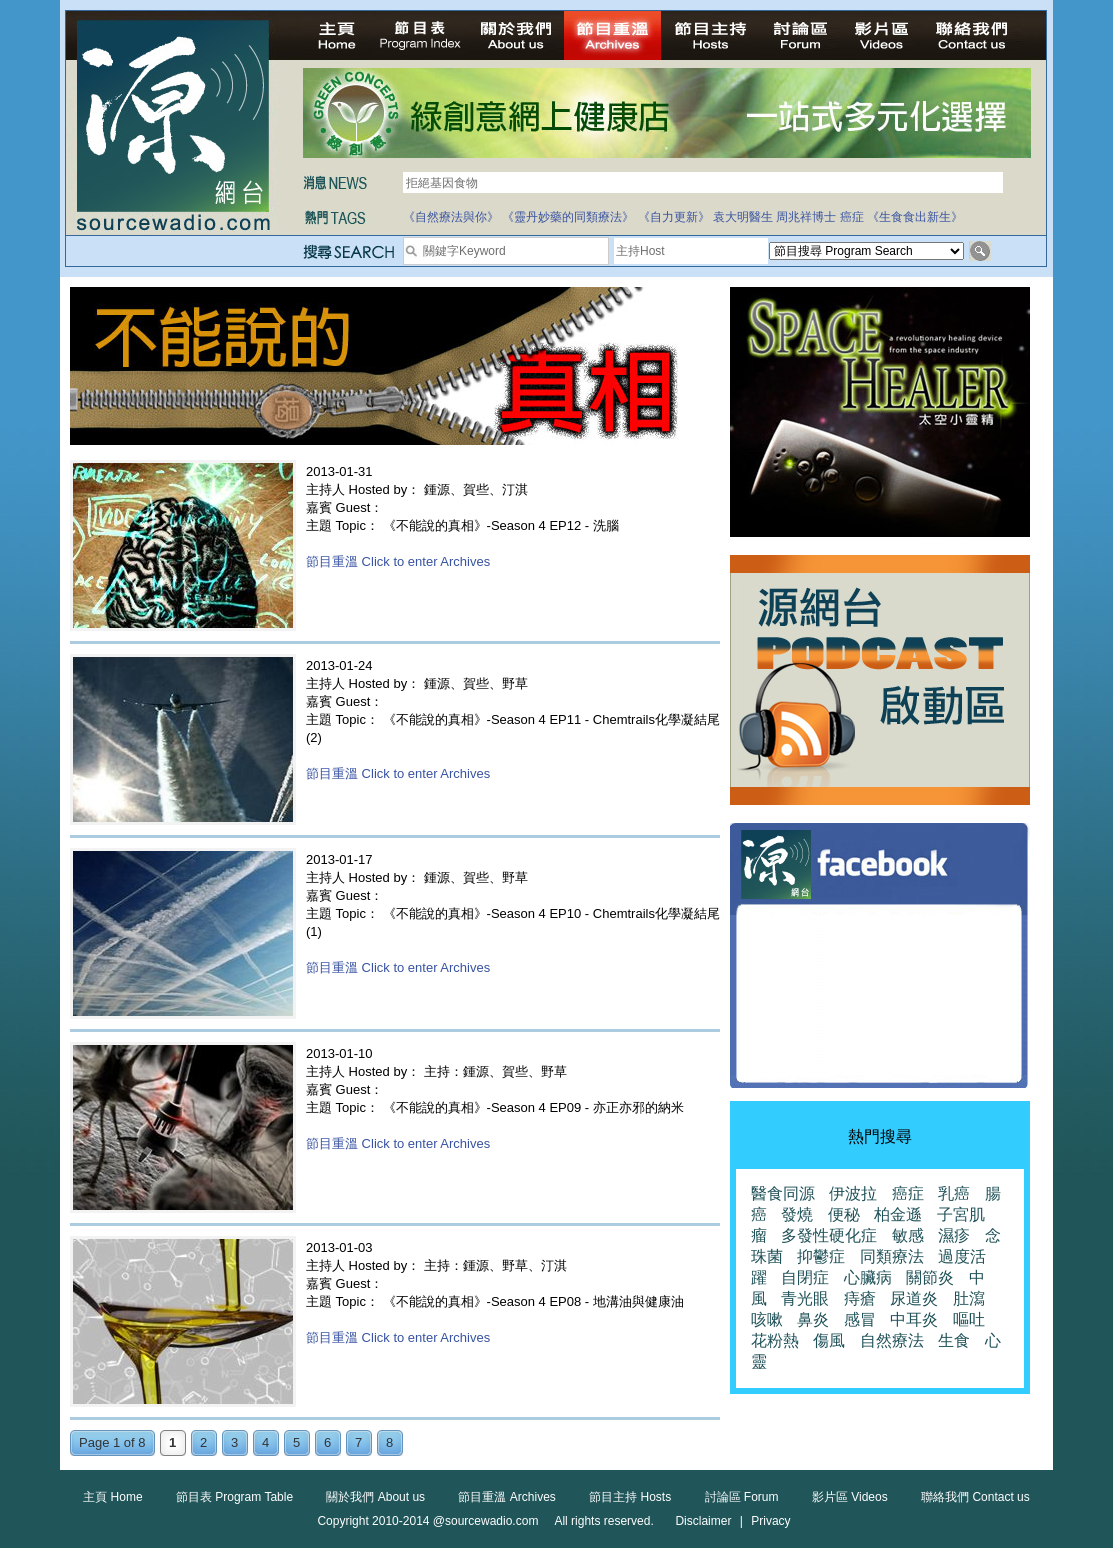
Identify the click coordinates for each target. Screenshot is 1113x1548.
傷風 (829, 1340)
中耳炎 (914, 1319)
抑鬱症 (821, 1256)
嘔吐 (969, 1319)
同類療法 (892, 1256)
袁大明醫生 (743, 217)
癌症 (852, 217)
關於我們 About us (375, 1497)
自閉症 (805, 1277)
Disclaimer (703, 1521)
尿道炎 (914, 1298)
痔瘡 (860, 1298)
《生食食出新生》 (915, 217)
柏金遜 (898, 1214)
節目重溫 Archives (506, 1497)
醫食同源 (783, 1193)
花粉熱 (775, 1340)
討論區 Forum (742, 1497)
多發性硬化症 (829, 1235)
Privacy (770, 1521)
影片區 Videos (850, 1497)
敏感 (908, 1235)
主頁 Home (112, 1497)
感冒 (860, 1319)
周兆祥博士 (806, 217)
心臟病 (868, 1277)
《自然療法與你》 (451, 217)
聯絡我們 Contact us (975, 1497)
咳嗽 (767, 1319)
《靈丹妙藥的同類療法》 (568, 217)
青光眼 (805, 1298)
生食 (954, 1340)
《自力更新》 (674, 217)
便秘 (844, 1214)
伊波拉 (853, 1193)
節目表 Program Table (234, 1497)
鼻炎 (813, 1319)
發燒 (797, 1214)
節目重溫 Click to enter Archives (398, 561)
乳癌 (954, 1193)
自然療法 (892, 1340)
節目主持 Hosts (630, 1497)
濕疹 (954, 1235)
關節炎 (930, 1277)
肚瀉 (969, 1298)
